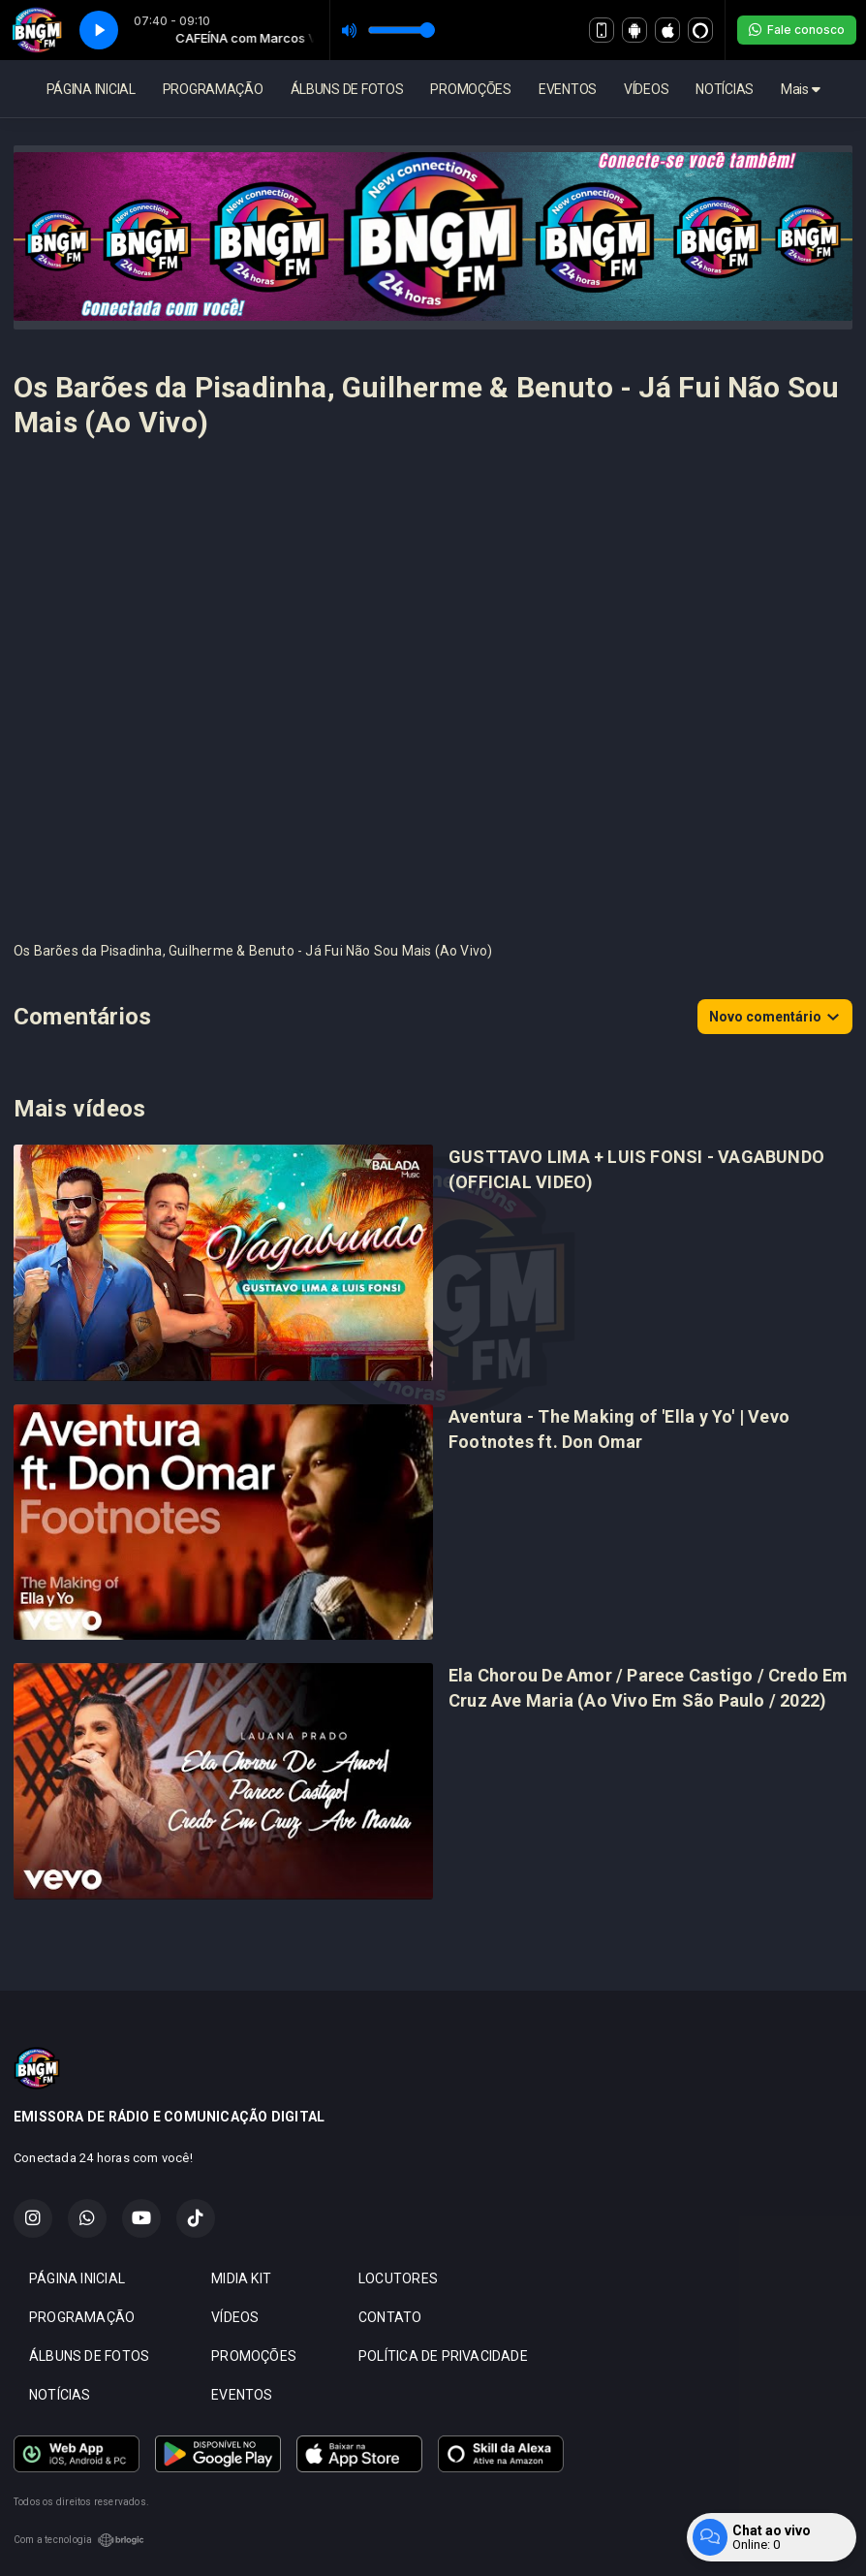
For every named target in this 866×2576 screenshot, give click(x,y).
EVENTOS (568, 89)
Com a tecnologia (79, 2540)
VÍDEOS (646, 89)
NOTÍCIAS (725, 89)
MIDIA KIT (241, 2278)
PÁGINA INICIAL (91, 89)
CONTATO (389, 2317)
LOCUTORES (398, 2278)
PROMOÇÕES (470, 89)
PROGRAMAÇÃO (213, 89)
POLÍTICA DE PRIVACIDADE (443, 2356)
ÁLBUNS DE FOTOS (347, 89)
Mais (800, 89)
